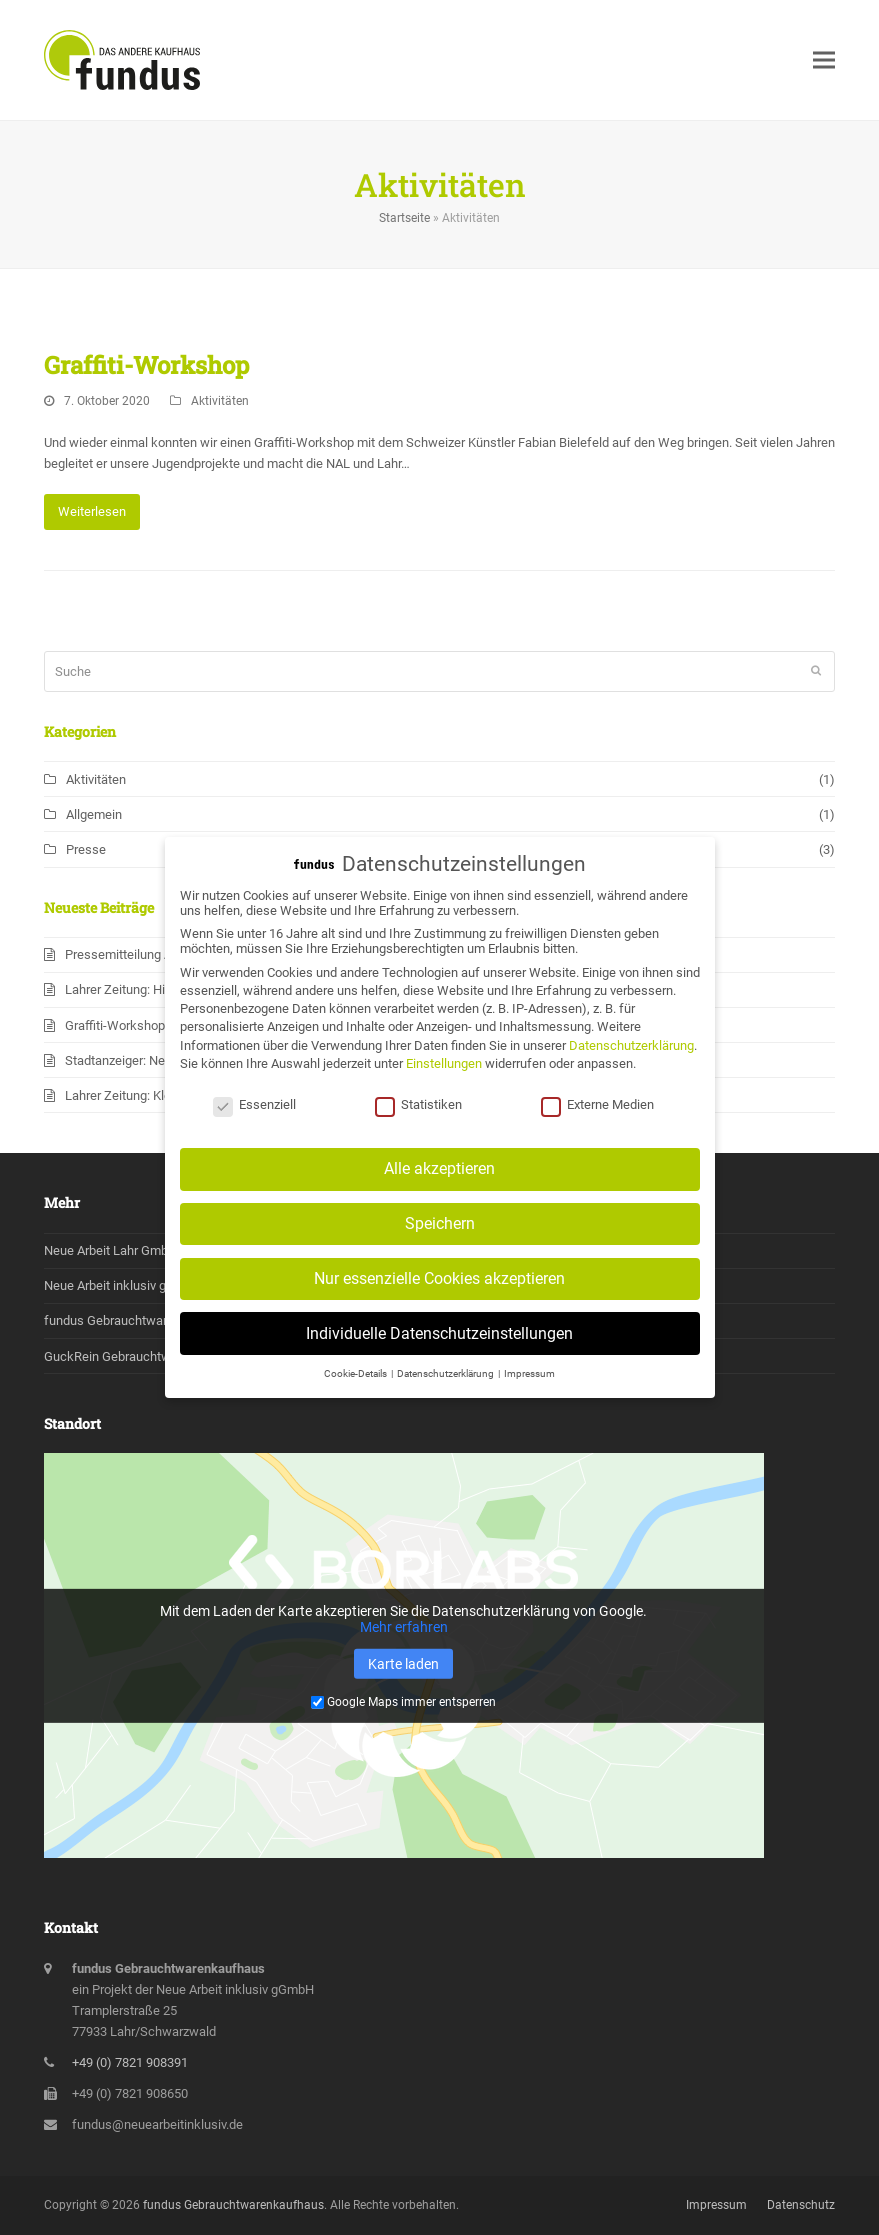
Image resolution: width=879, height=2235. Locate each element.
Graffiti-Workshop (146, 365)
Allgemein (94, 814)
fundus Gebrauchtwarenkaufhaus (139, 1320)
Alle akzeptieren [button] (439, 1184)
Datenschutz (801, 2205)
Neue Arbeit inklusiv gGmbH (123, 1285)
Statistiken (418, 1121)
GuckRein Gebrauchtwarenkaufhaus (147, 1356)
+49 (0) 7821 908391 (130, 2062)
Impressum (716, 2205)
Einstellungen (444, 1079)
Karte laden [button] (403, 1664)
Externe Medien (597, 1121)
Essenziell (254, 1121)
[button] (824, 59)
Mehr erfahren (404, 1627)
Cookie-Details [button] (356, 1389)
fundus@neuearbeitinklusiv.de (157, 2124)
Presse (86, 849)
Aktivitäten (220, 401)
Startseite (404, 218)
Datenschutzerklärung (631, 1061)
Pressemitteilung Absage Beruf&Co (164, 954)
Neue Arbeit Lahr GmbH (110, 1250)
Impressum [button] (529, 1389)
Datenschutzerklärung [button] (446, 1389)
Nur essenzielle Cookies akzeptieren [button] (439, 1294)
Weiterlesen (92, 511)
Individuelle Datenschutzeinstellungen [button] (439, 1349)
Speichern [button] (440, 1239)
